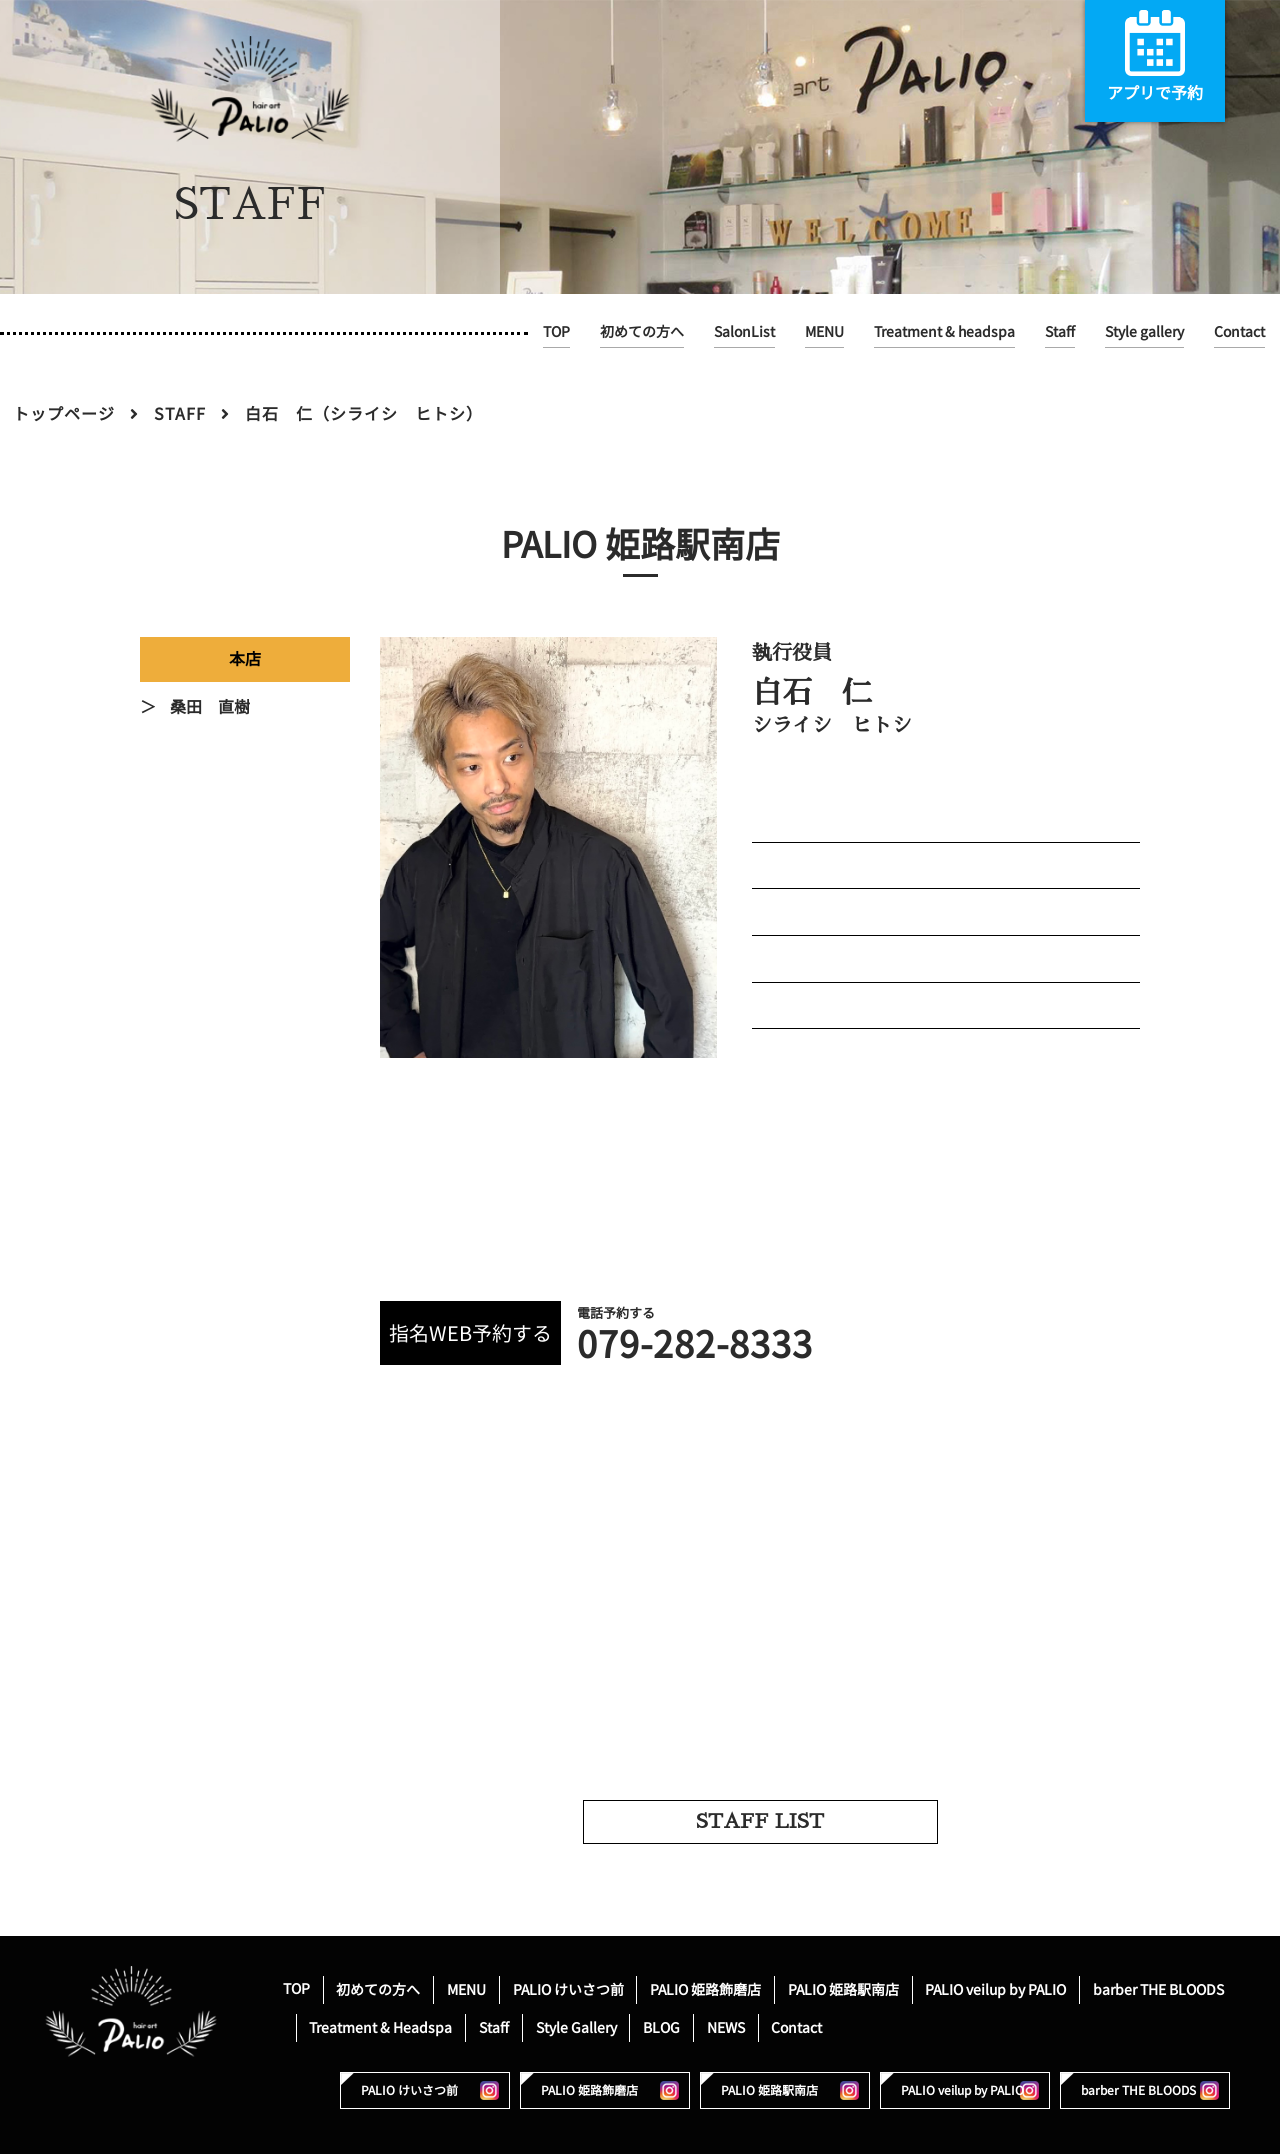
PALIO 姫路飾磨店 (705, 1988)
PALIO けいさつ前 (568, 1988)
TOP (556, 331)
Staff (1060, 331)
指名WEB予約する (470, 1333)
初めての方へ (642, 331)
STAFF (180, 414)
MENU (824, 331)
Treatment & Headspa (380, 2026)
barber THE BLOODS (1158, 1988)
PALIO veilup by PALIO (995, 1988)
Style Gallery (576, 2026)
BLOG (661, 2026)
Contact (1239, 331)
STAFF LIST (760, 1821)
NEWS (726, 2026)
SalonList (744, 331)
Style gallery (1144, 331)
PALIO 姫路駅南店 (843, 1988)
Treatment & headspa (944, 331)
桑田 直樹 (210, 707)
